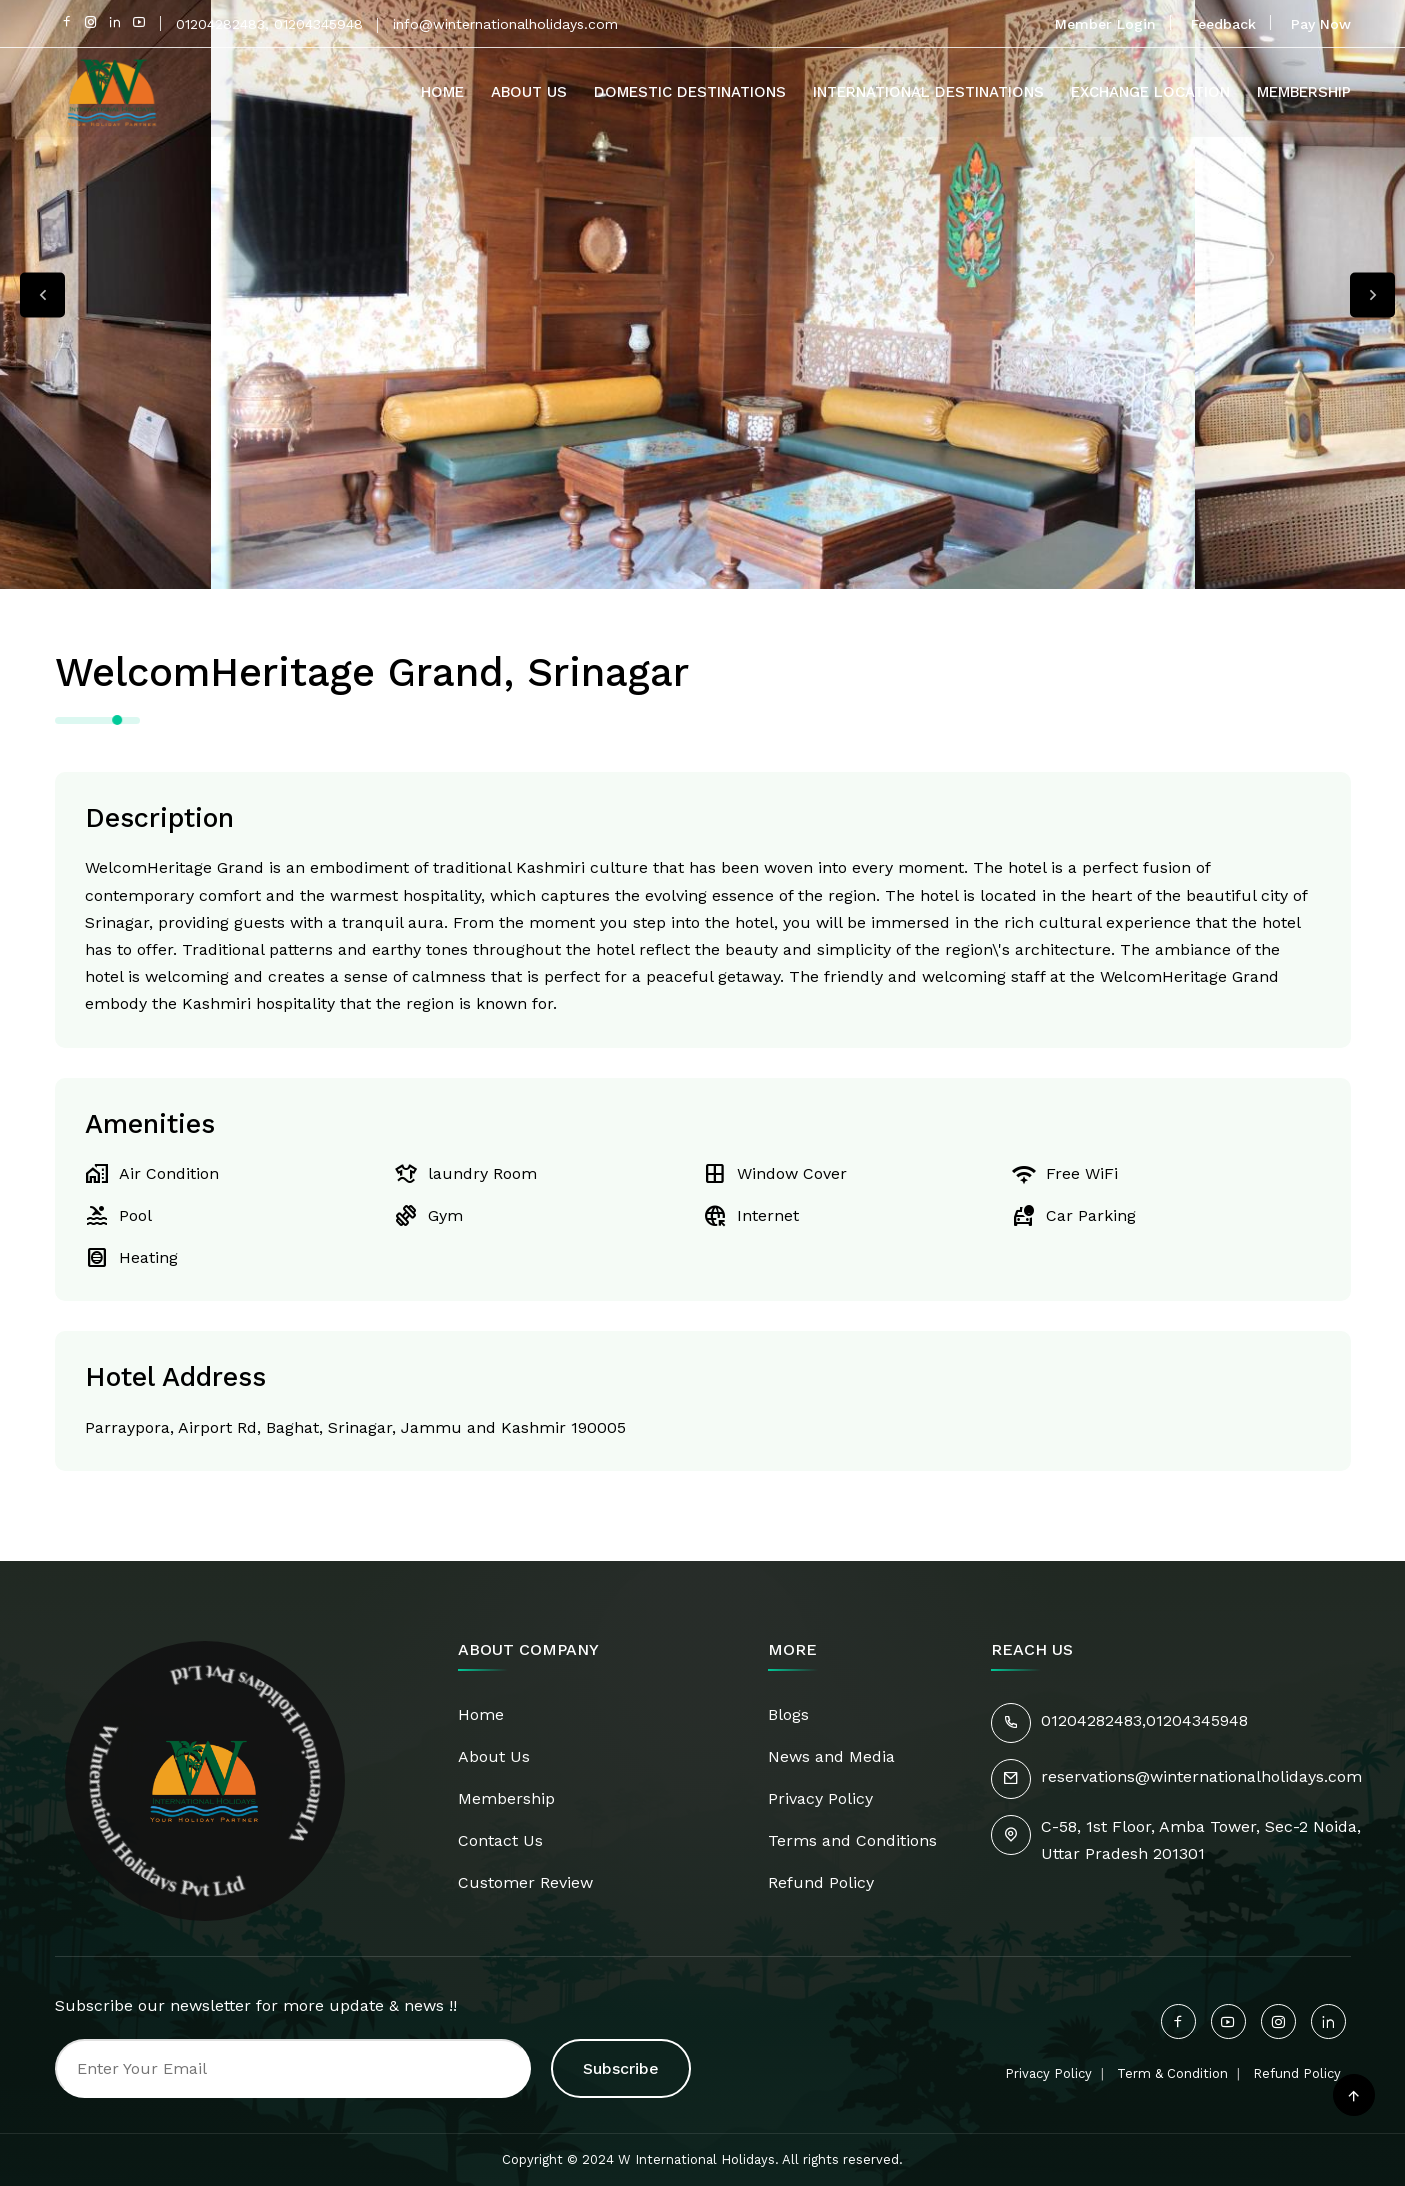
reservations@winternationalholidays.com (1201, 1776)
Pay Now (1321, 24)
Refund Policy (821, 1882)
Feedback (1223, 24)
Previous (42, 294)
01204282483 (1091, 1720)
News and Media (831, 1756)
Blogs (788, 1714)
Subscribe (621, 2068)
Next (1372, 294)
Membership (1304, 92)
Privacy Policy (820, 1798)
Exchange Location (1150, 92)
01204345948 (1197, 1720)
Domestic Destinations (690, 92)
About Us (529, 92)
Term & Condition (1172, 2073)
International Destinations (928, 92)
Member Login (1105, 24)
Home (442, 92)
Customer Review (525, 1882)
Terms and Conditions (852, 1840)
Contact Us (500, 1840)
